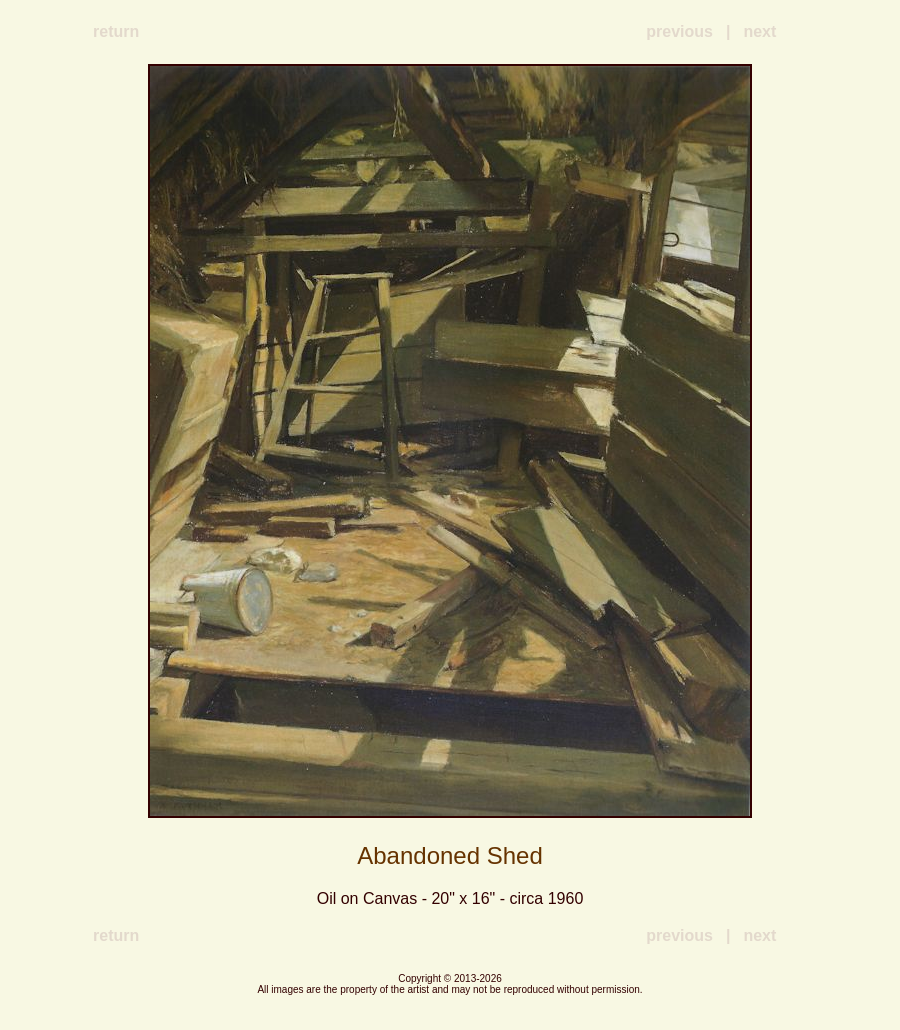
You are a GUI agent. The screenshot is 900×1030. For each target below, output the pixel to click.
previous (679, 31)
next (759, 31)
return (116, 31)
